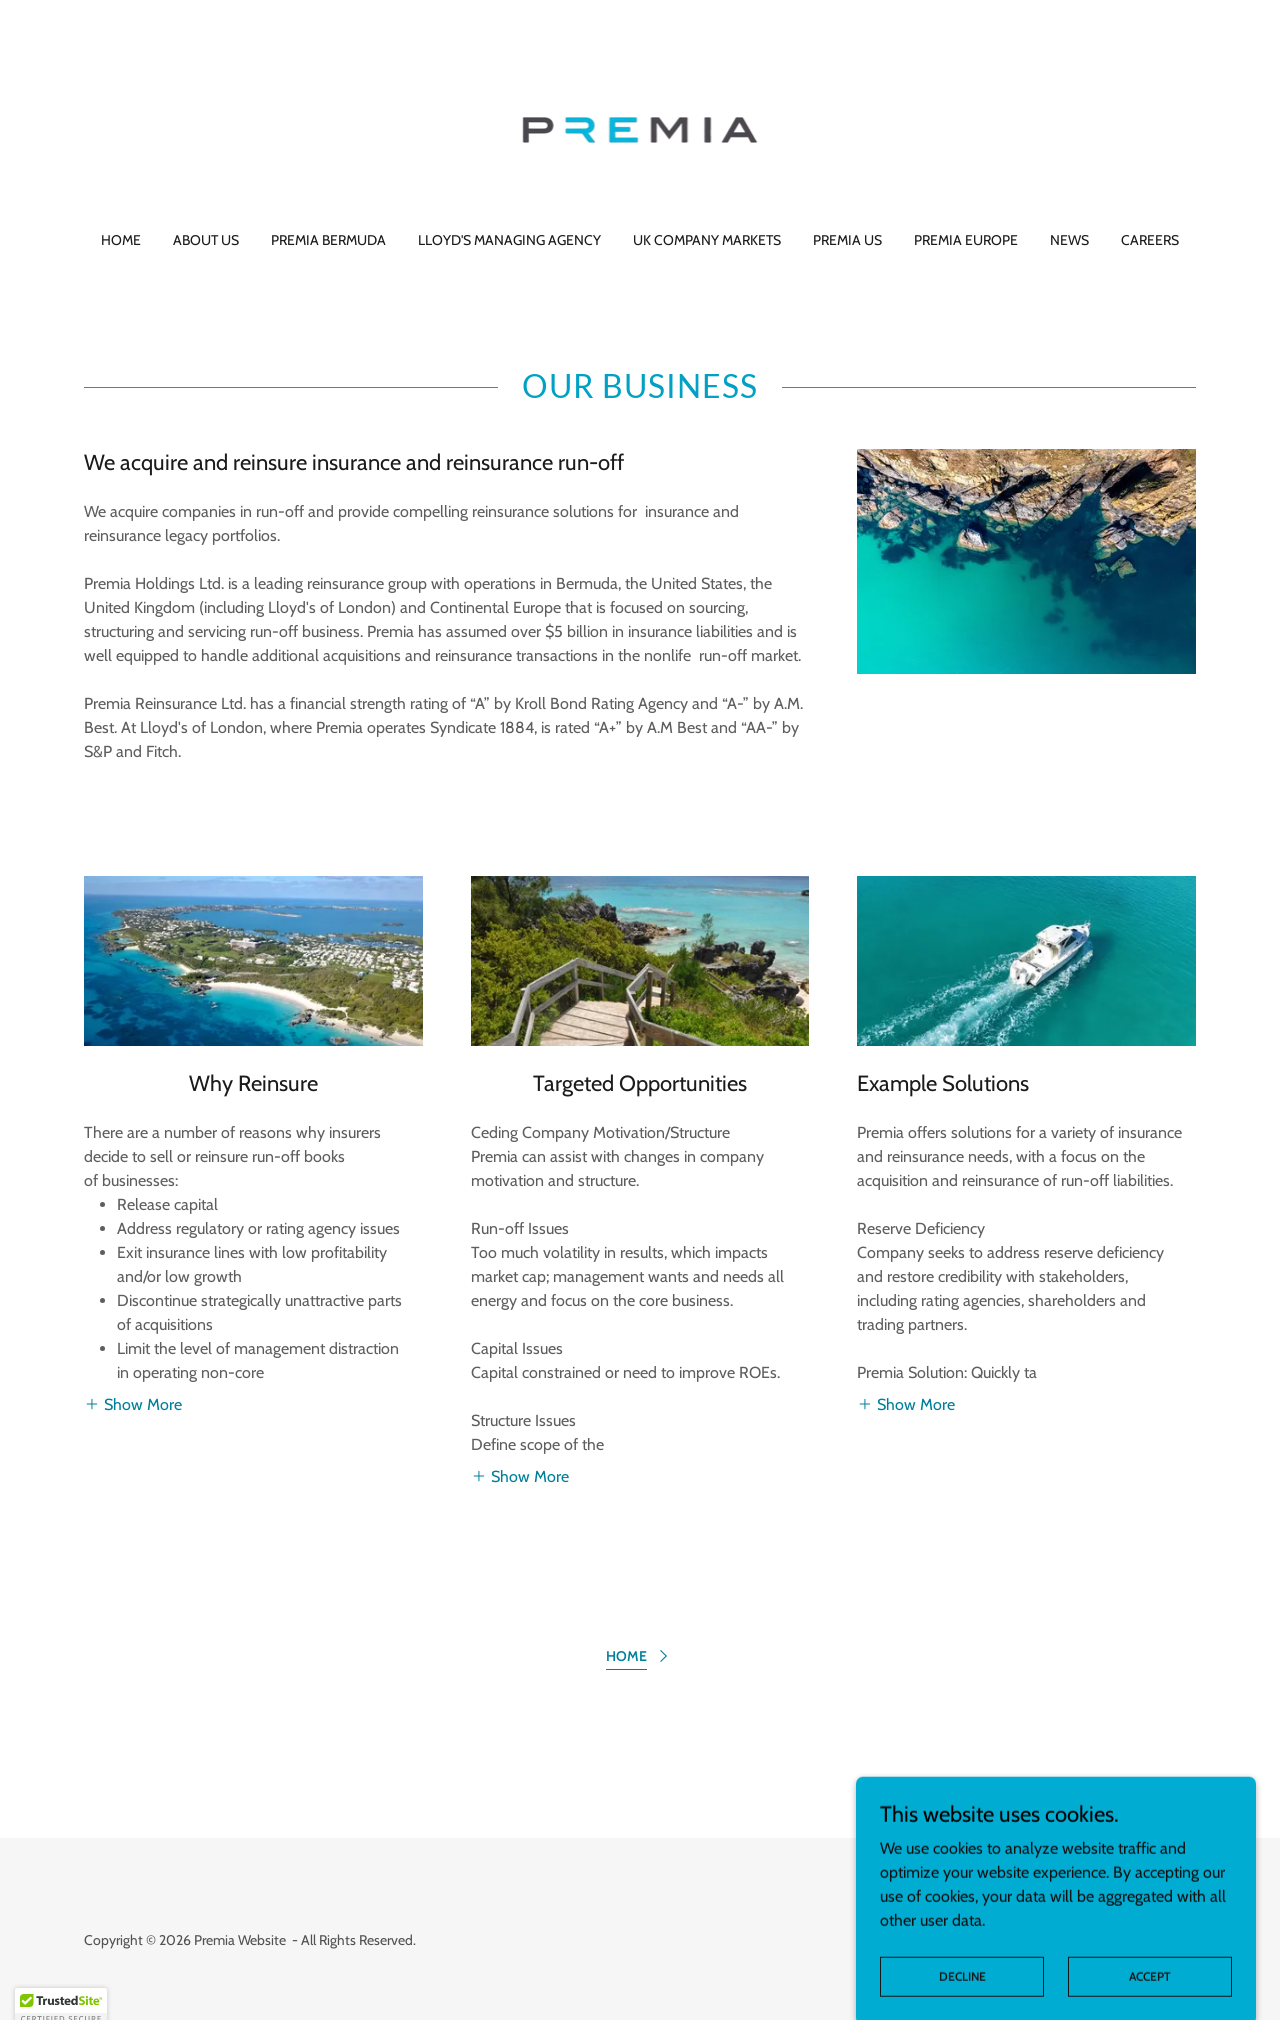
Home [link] (121, 240)
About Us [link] (206, 240)
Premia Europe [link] (966, 240)
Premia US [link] (847, 240)
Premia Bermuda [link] (328, 240)
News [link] (1069, 240)
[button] (133, 1403)
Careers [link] (1150, 240)
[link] (640, 128)
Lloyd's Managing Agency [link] (509, 240)
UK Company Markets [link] (707, 240)
